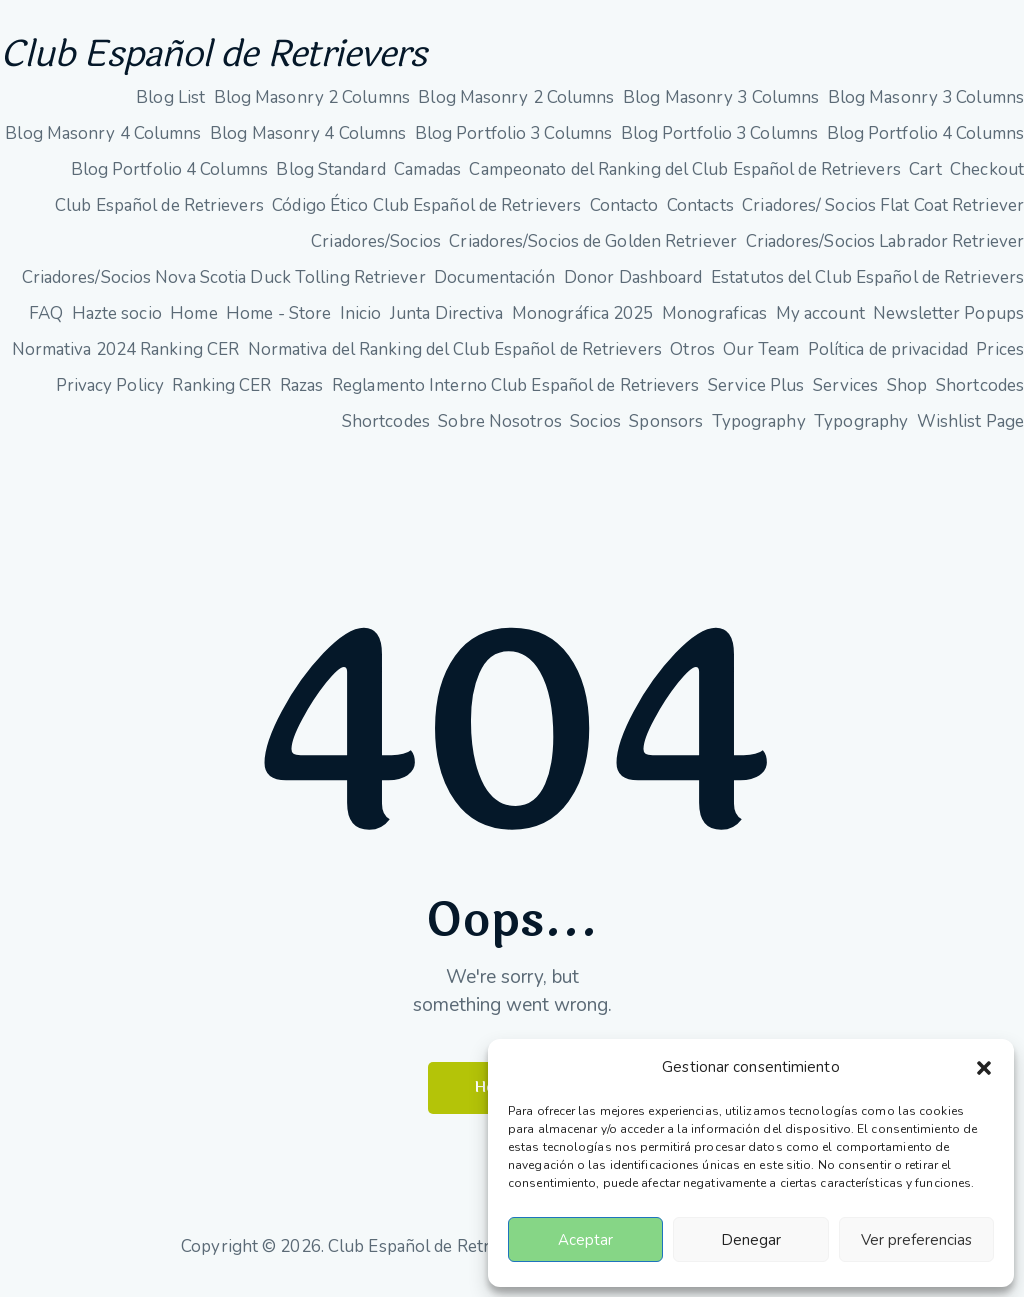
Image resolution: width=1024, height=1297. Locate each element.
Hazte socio (117, 322)
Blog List (170, 106)
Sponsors (666, 430)
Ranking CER (221, 394)
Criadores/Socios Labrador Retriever (885, 250)
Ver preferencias (916, 1240)
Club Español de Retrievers (258, 59)
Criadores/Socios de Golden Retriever (593, 250)
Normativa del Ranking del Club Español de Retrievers (455, 358)
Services (846, 394)
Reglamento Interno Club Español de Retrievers (516, 394)
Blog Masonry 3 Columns (721, 106)
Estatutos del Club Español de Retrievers (867, 286)
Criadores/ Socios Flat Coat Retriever (883, 214)
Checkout (987, 178)
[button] (984, 1068)
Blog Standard (330, 178)
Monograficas (714, 322)
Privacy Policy (110, 394)
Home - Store (278, 322)
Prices (1000, 358)
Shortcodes (980, 394)
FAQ (46, 322)
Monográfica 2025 (583, 322)
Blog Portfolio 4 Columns (925, 142)
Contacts (700, 214)
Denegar (751, 1240)
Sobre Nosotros (499, 430)
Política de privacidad (888, 358)
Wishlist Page (970, 430)
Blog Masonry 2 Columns (312, 106)
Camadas (427, 178)
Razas (302, 394)
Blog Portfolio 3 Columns (513, 142)
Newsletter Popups (948, 322)
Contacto (624, 214)
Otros (692, 358)
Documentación (494, 286)
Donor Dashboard (633, 286)
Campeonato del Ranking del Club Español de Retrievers (684, 178)
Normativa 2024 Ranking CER (126, 358)
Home (193, 322)
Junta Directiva (447, 322)
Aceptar (585, 1240)
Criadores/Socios (376, 250)
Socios (595, 430)
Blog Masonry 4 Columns (103, 142)
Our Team (761, 358)
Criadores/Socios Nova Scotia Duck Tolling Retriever (224, 286)
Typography (759, 430)
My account (820, 322)
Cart (925, 178)
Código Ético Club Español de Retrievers (426, 214)
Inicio (361, 322)
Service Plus (756, 394)
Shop (907, 394)
